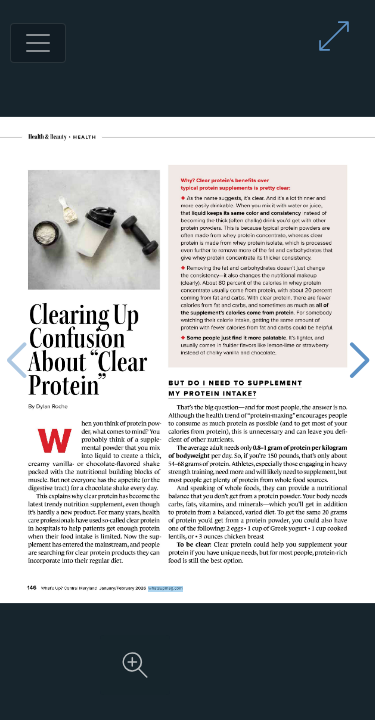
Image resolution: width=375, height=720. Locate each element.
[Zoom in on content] (135, 665)
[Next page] (359, 360)
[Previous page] (16, 360)
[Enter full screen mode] (334, 36)
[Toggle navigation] (38, 43)
